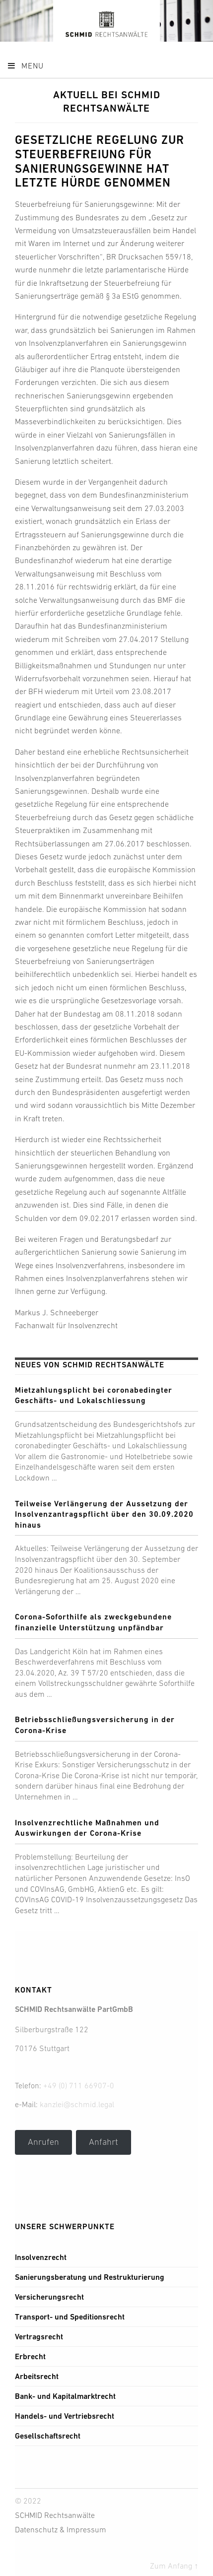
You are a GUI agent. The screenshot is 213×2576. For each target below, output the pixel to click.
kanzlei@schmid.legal (77, 2104)
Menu (25, 65)
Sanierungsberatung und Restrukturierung (89, 2277)
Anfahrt (103, 2142)
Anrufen (43, 2142)
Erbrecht (30, 2356)
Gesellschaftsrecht (47, 2436)
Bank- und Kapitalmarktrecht (65, 2396)
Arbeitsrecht (37, 2376)
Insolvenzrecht (41, 2257)
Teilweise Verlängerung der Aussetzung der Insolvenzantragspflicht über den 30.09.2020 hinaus (104, 1514)
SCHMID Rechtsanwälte (55, 2515)
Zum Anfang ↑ (174, 2565)
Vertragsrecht (39, 2336)
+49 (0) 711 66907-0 (78, 2085)
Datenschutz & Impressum (60, 2529)
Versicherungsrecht (49, 2297)
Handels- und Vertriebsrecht (64, 2416)
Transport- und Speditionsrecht (70, 2316)
